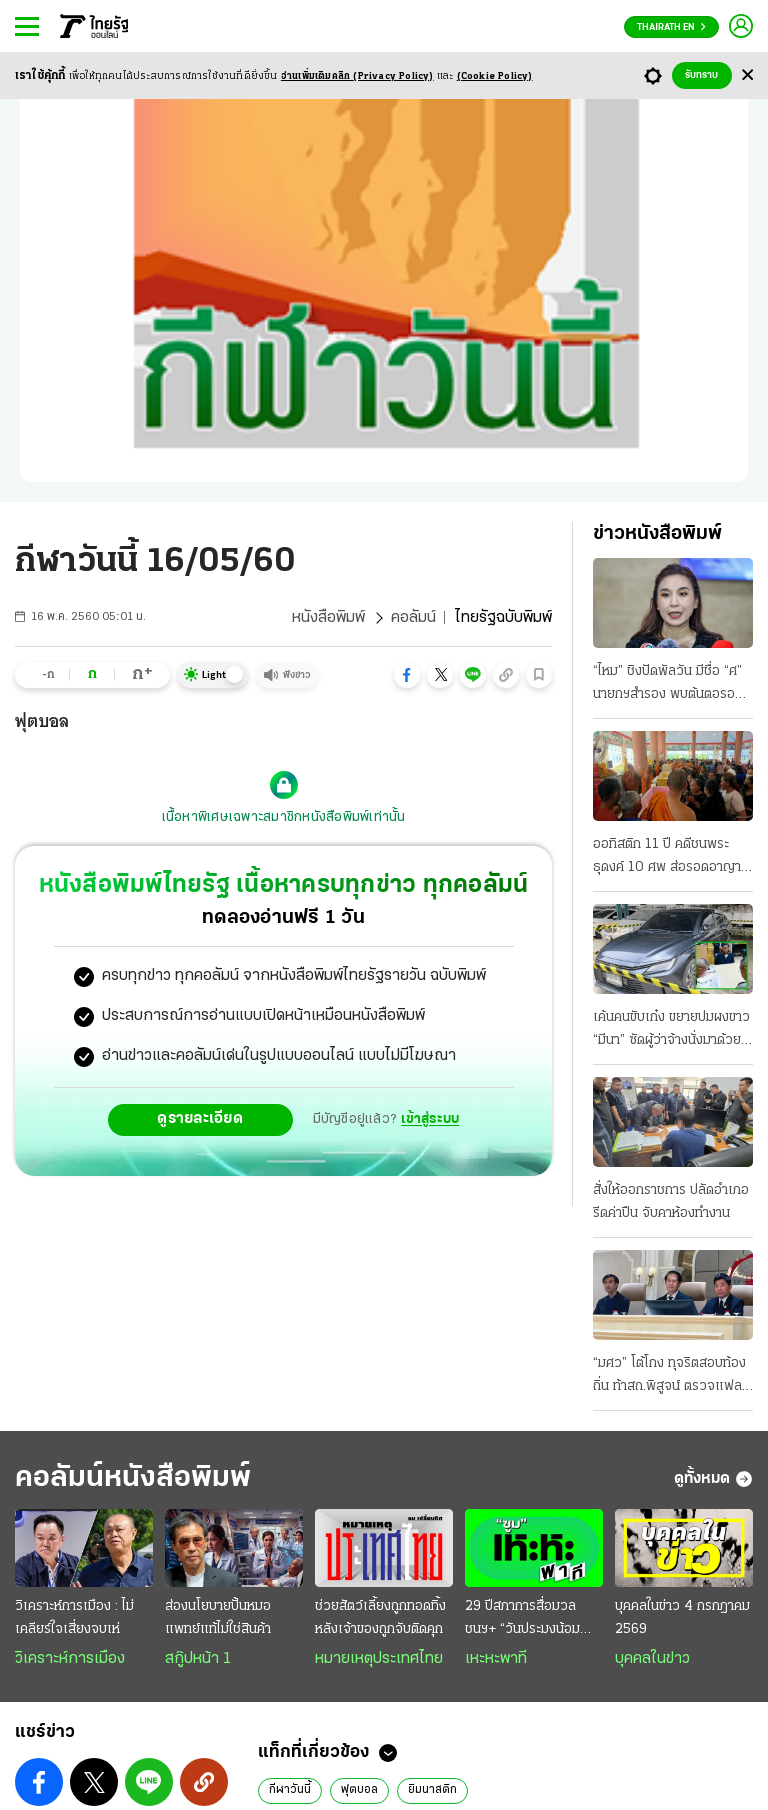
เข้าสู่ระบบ (430, 1119)
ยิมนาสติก (432, 1790)
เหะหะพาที (496, 1659)
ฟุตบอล (359, 1790)
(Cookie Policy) (495, 76)
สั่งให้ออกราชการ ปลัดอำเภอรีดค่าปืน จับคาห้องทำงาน (671, 1202)
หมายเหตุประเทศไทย (379, 1659)
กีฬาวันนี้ (290, 1790)
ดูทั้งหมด (713, 1479)
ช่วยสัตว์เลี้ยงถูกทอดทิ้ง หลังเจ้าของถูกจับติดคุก (380, 1618)
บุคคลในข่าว (652, 1659)
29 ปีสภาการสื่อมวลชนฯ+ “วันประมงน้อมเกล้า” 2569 (522, 1620)
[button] (407, 675)
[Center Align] (747, 75)
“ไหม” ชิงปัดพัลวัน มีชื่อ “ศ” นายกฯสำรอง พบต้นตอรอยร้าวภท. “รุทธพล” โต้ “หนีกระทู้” (668, 685)
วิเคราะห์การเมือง (70, 1659)
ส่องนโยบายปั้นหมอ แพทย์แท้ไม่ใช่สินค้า (218, 1618)
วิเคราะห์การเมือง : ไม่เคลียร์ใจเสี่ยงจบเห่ (74, 1618)
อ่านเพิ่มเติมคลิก (357, 76)
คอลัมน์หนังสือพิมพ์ (133, 1478)
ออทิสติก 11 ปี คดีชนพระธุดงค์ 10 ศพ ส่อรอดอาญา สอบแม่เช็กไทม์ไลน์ (667, 858)
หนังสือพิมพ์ (328, 618)
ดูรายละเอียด (200, 1119)
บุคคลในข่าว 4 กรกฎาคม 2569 (682, 1618)
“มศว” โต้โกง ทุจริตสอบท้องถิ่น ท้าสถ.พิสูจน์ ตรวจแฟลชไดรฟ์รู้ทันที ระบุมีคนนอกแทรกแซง (671, 1377)
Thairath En (671, 27)
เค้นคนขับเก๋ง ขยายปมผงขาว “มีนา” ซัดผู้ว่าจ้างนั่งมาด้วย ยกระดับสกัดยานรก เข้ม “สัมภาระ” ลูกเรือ (671, 1031)
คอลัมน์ (413, 618)
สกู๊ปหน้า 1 (198, 1659)
